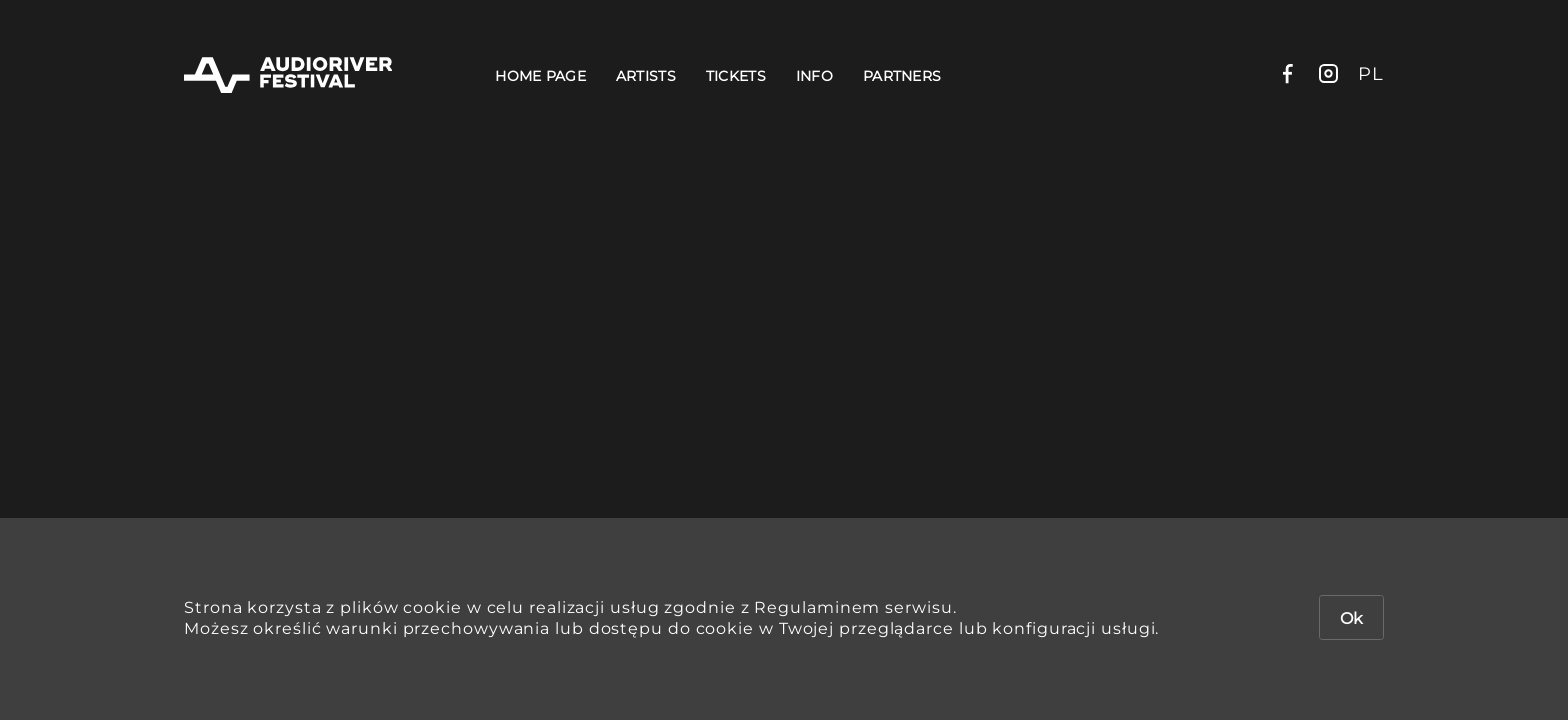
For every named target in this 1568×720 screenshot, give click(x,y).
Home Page (540, 76)
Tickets (736, 76)
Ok (1351, 618)
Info (814, 76)
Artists (646, 76)
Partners (902, 76)
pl (1371, 74)
